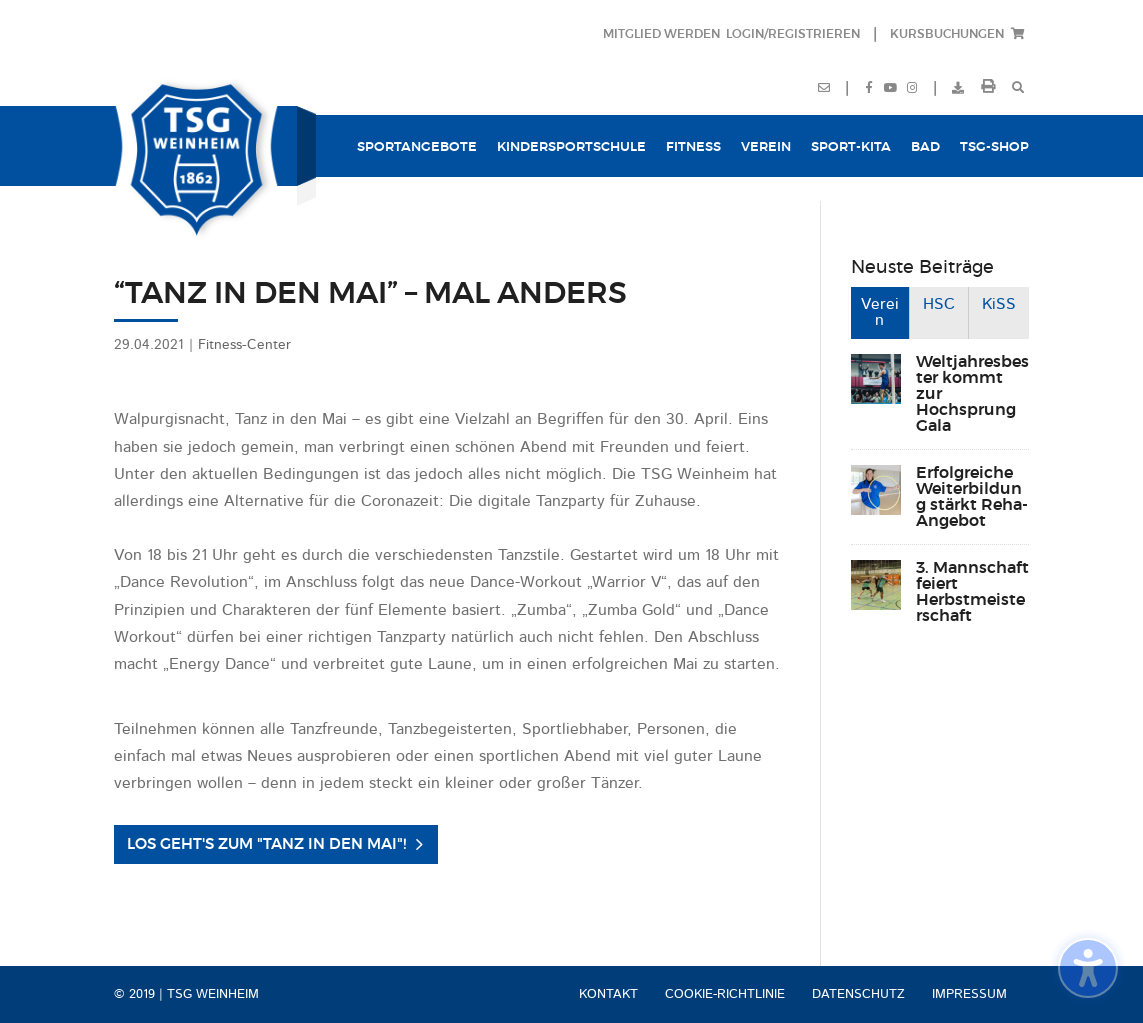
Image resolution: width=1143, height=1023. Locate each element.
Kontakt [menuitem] (608, 994)
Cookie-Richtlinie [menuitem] (725, 994)
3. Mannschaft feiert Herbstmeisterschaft (972, 592)
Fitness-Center (244, 345)
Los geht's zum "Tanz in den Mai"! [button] (266, 844)
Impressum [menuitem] (969, 994)
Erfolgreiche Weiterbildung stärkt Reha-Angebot (972, 497)
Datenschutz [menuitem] (858, 994)
